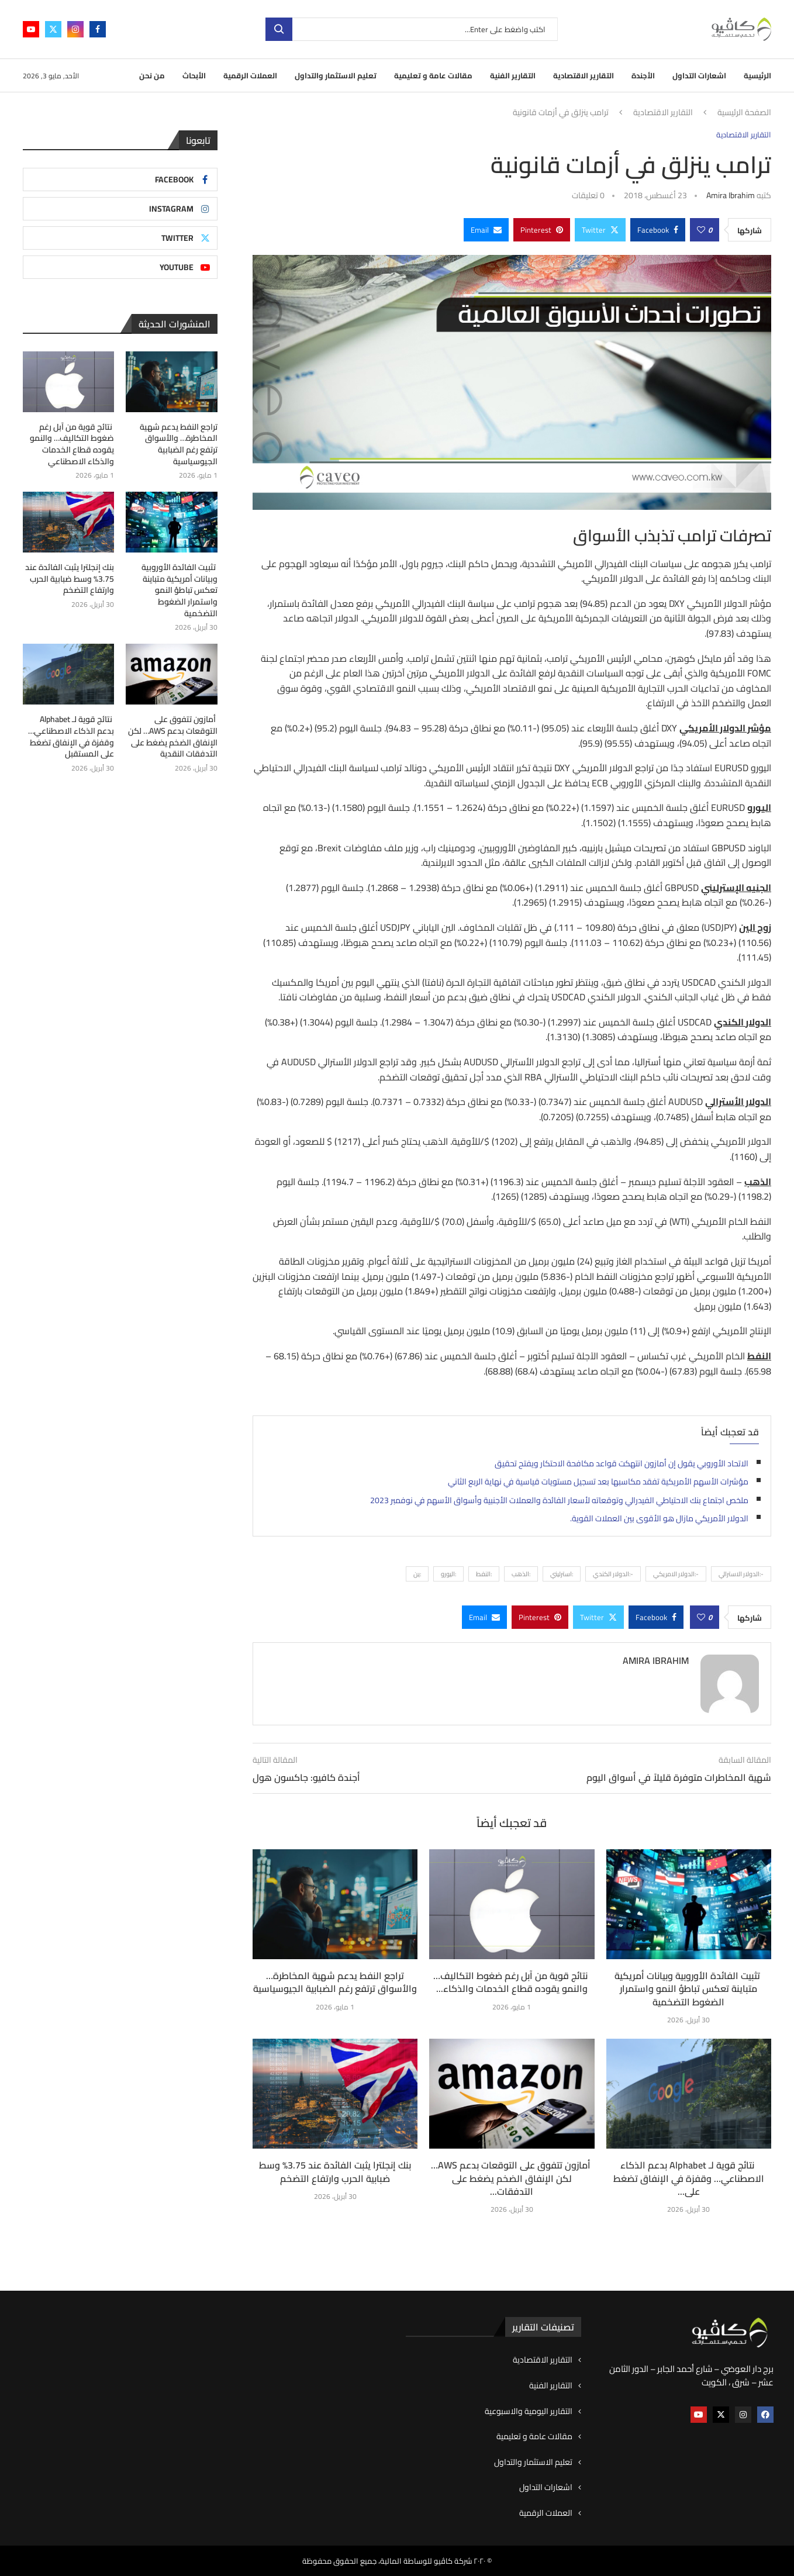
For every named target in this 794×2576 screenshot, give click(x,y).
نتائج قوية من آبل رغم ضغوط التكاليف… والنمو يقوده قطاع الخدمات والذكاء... (511, 1982)
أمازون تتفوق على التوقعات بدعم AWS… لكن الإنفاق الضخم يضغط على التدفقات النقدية (173, 736)
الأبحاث (194, 75)
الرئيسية (757, 75)
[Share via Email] (486, 229)
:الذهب (521, 1574)
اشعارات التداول (699, 75)
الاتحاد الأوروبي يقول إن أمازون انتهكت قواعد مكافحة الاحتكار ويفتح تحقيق (621, 1463)
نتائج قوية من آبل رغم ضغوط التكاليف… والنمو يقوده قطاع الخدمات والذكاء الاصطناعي (72, 444)
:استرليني (561, 1574)
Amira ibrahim (730, 195)
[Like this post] (701, 229)
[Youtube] (31, 29)
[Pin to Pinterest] (541, 229)
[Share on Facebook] (657, 229)
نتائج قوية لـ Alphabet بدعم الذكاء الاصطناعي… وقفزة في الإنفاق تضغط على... (688, 2178)
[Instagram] (75, 29)
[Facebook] (97, 29)
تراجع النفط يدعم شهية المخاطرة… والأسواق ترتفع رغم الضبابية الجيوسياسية (335, 1982)
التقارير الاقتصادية (583, 75)
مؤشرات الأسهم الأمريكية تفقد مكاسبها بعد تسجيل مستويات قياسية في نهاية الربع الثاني (598, 1481)
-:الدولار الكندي (613, 1574)
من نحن (152, 75)
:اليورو (448, 1574)
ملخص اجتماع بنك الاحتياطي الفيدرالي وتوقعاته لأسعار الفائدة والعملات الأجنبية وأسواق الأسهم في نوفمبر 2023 (559, 1500)
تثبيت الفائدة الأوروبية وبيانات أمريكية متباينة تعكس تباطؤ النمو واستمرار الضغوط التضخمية (688, 1989)
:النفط (484, 1574)
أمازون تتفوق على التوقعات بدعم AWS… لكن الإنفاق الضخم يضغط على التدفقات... (512, 2178)
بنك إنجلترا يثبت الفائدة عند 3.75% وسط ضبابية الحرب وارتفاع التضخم (335, 2171)
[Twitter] (53, 29)
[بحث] (411, 29)
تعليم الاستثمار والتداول (336, 75)
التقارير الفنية (513, 75)
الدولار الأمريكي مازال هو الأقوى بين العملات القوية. (659, 1518)
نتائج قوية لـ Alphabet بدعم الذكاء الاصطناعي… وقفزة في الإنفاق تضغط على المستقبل (71, 736)
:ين (417, 1574)
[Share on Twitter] (600, 229)
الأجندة (643, 75)
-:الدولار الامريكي (676, 1574)
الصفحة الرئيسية (744, 113)
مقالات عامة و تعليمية (433, 75)
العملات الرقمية (250, 75)
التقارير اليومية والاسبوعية (528, 2412)
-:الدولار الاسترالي (741, 1574)
